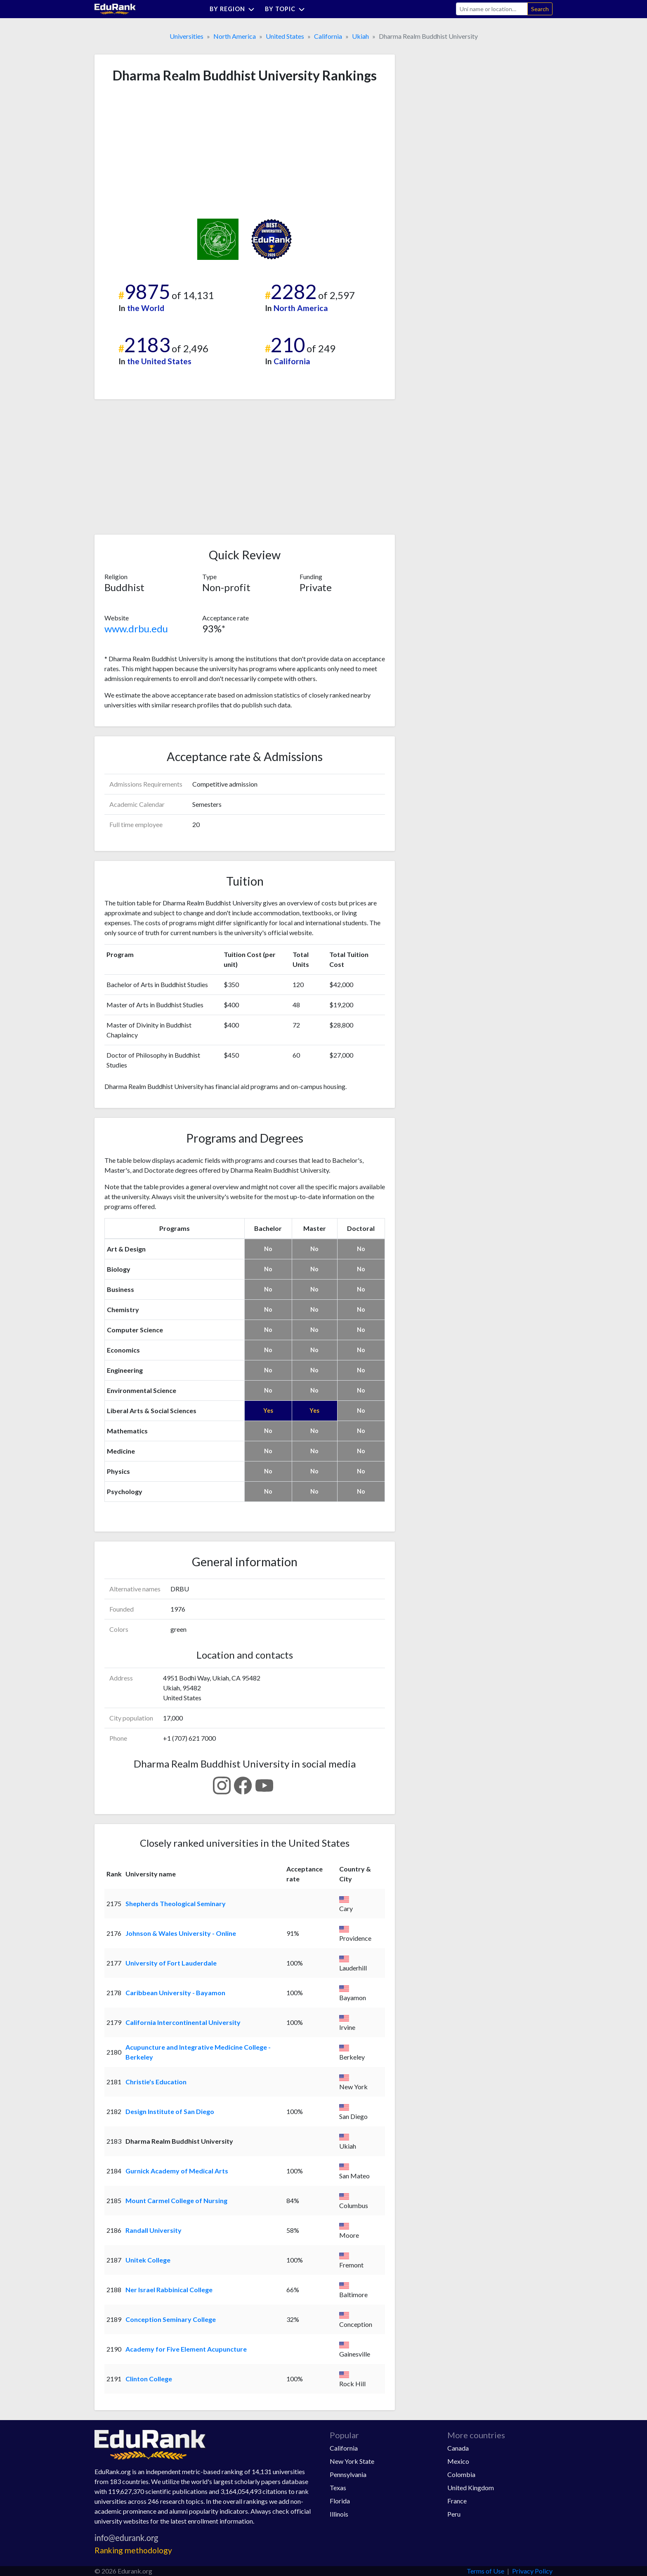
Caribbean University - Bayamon (175, 1992)
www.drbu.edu (136, 628)
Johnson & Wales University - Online (180, 1933)
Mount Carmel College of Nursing (176, 2200)
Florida (340, 2501)
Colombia (461, 2474)
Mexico (458, 2461)
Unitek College (147, 2260)
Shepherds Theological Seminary (175, 1903)
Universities (186, 36)
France (457, 2501)
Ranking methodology (133, 2550)
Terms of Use (485, 2571)
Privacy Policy (532, 2571)
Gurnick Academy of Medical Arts (176, 2171)
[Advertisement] (166, 151)
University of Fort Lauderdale (171, 1963)
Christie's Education (156, 2082)
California (328, 36)
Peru (453, 2514)
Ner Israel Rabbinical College (169, 2289)
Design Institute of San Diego (169, 2111)
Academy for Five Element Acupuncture (186, 2349)
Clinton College (148, 2379)
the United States (159, 361)
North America (234, 36)
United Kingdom (470, 2487)
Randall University (153, 2230)
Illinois (339, 2514)
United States (285, 36)
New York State (352, 2461)
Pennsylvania (348, 2474)
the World (145, 308)
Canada (458, 2448)
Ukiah (360, 36)
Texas (338, 2487)
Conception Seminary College (170, 2319)
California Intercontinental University (183, 2022)
